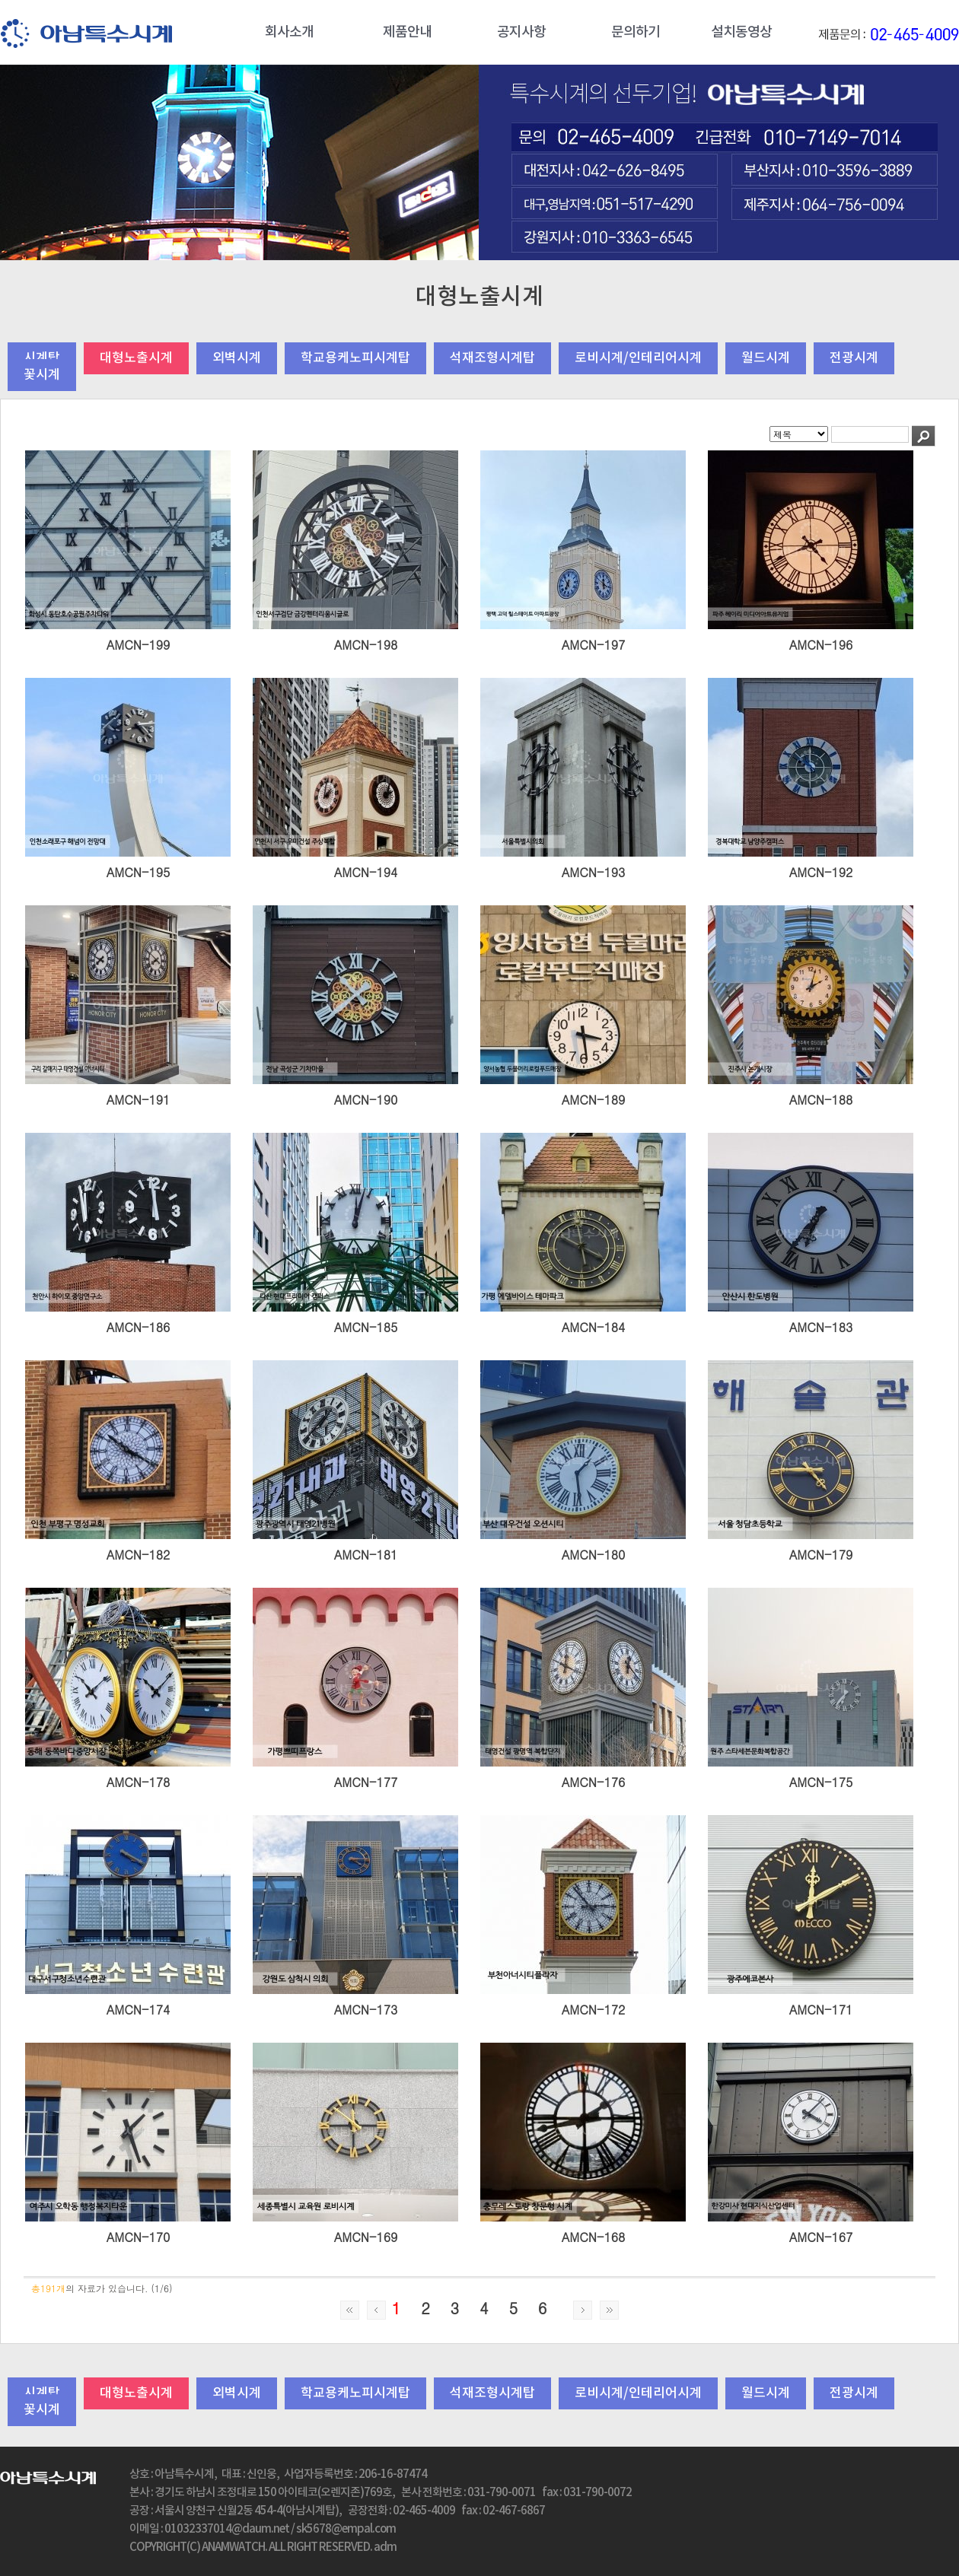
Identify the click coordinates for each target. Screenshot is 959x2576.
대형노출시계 (136, 358)
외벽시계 (236, 358)
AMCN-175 (821, 1782)
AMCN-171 (821, 2009)
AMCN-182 (138, 1554)
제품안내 (407, 32)
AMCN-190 (366, 1099)
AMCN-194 (366, 872)
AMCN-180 (594, 1554)
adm (385, 2547)
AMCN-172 (594, 2009)
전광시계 (854, 358)
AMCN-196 (821, 645)
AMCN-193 (594, 872)
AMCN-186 (138, 1327)
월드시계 (765, 358)
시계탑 (42, 358)
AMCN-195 (138, 872)
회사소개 (289, 32)
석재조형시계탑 (492, 358)
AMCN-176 (594, 1782)
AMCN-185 (366, 1327)
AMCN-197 (594, 645)
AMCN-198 (366, 645)
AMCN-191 (138, 1099)
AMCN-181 (366, 1554)
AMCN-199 (138, 645)
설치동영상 (741, 32)
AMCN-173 (366, 2009)
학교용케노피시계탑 (355, 358)
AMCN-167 (821, 2237)
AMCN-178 (138, 1782)
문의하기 (635, 32)
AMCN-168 (594, 2237)
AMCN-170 (138, 2237)
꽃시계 (42, 375)
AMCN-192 (821, 872)
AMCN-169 (366, 2237)
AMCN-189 (594, 1099)
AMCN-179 (821, 1554)
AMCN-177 (366, 1782)
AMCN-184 (594, 1327)
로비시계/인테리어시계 (638, 358)
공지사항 (521, 32)
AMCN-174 (138, 2009)
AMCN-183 (821, 1327)
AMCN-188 (821, 1099)
